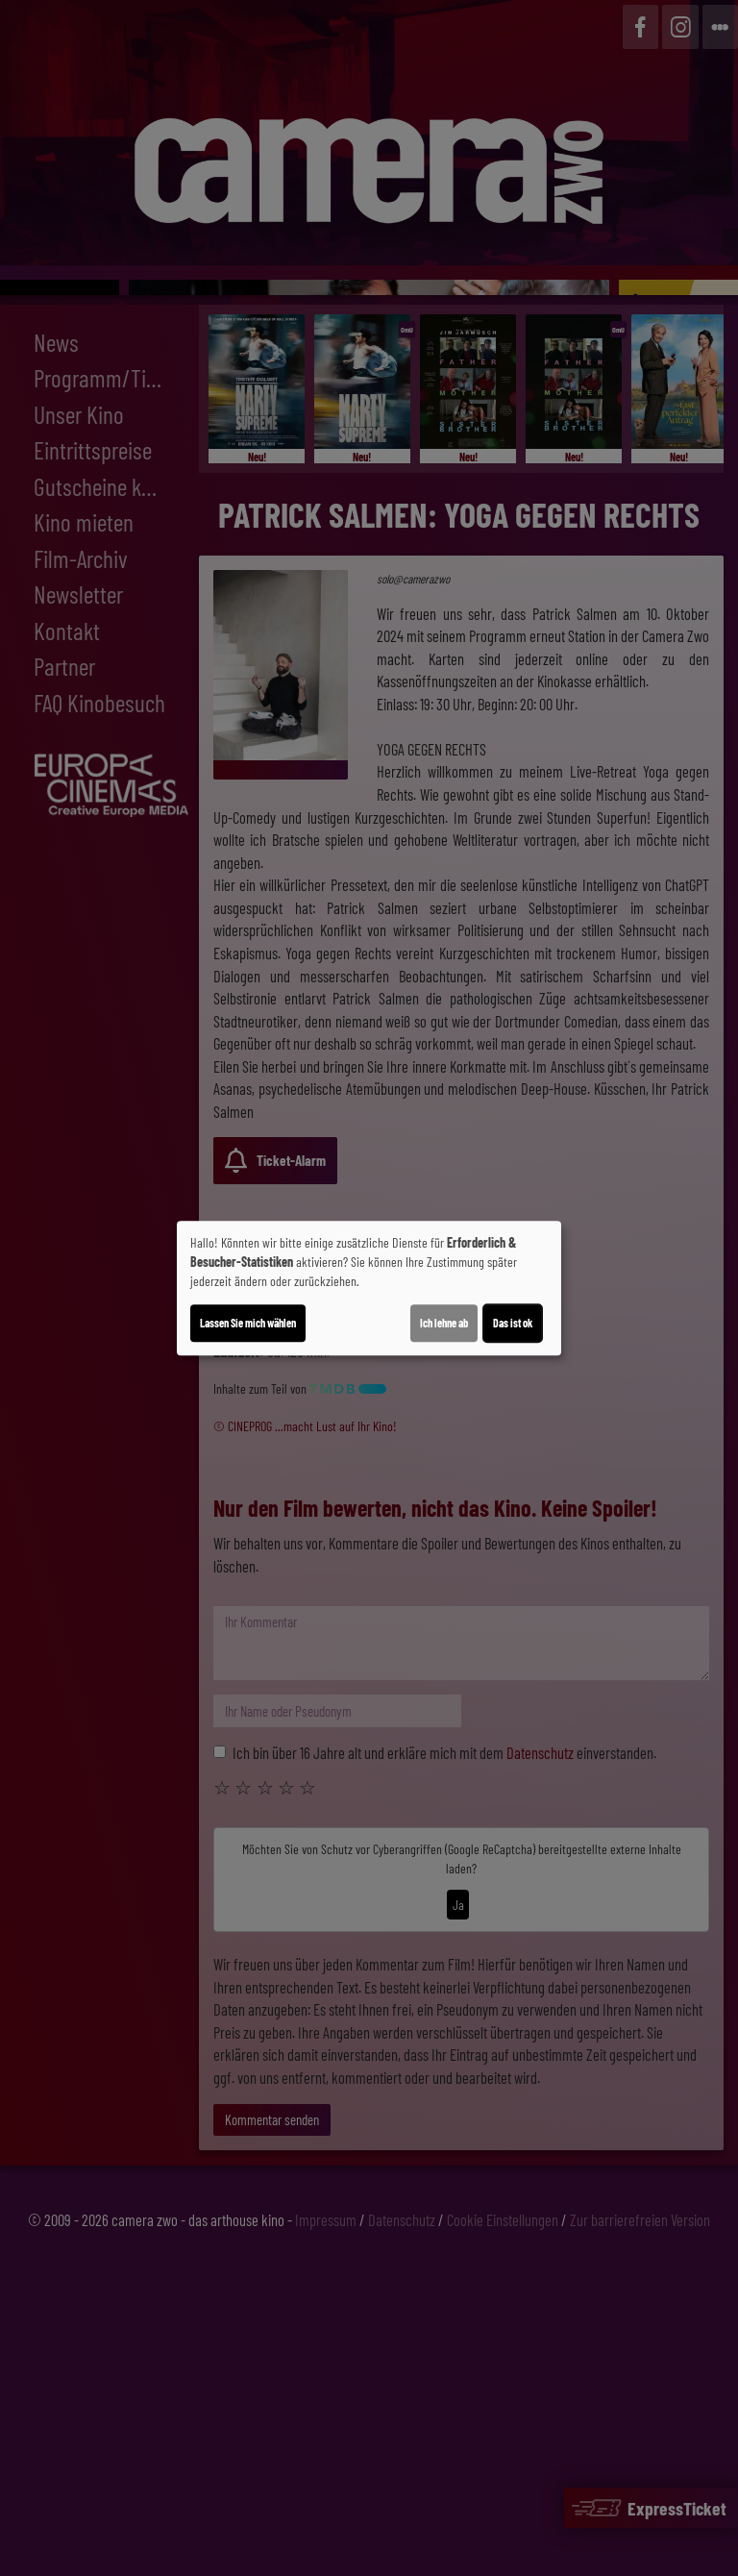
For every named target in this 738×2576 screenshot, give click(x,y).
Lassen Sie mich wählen (248, 1322)
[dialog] (369, 1288)
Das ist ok (512, 1322)
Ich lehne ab (444, 1322)
